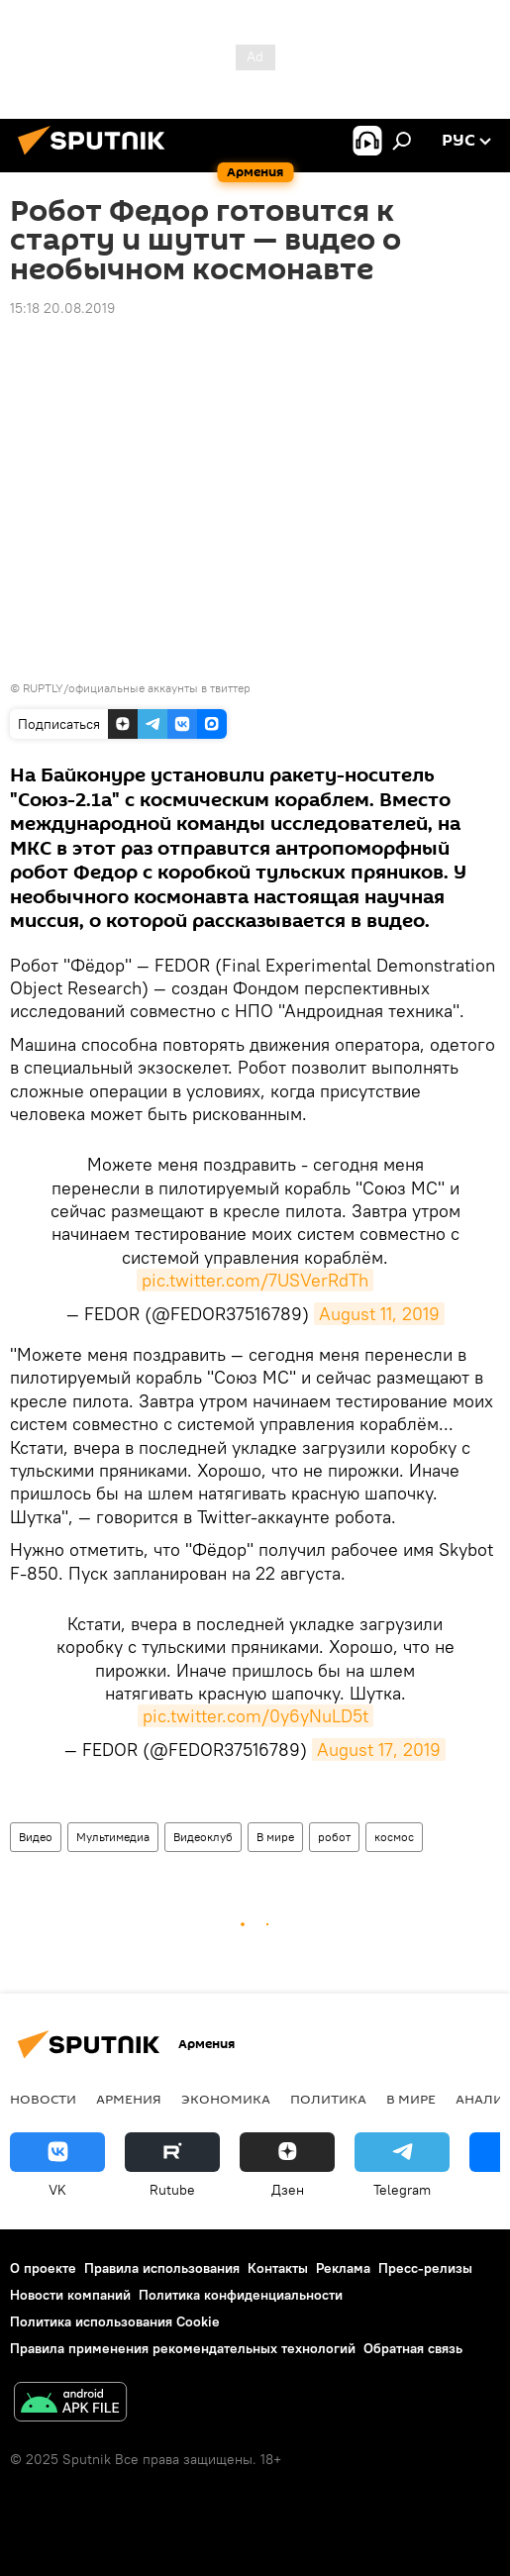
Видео (35, 1836)
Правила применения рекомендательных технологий (183, 2348)
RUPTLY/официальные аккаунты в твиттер (137, 687)
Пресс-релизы (425, 2268)
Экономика (225, 2099)
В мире (275, 1836)
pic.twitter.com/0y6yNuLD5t (255, 1715)
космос (394, 1836)
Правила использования (162, 2268)
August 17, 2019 (379, 1749)
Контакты (278, 2268)
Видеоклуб (203, 1836)
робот (334, 1836)
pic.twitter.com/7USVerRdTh (255, 1280)
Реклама (343, 2268)
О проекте (43, 2268)
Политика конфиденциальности (241, 2295)
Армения (128, 2099)
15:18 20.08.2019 (62, 308)
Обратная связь (412, 2348)
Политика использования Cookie (115, 2321)
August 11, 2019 (379, 1313)
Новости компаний (70, 2295)
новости (43, 2099)
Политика (328, 2099)
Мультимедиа (113, 1836)
